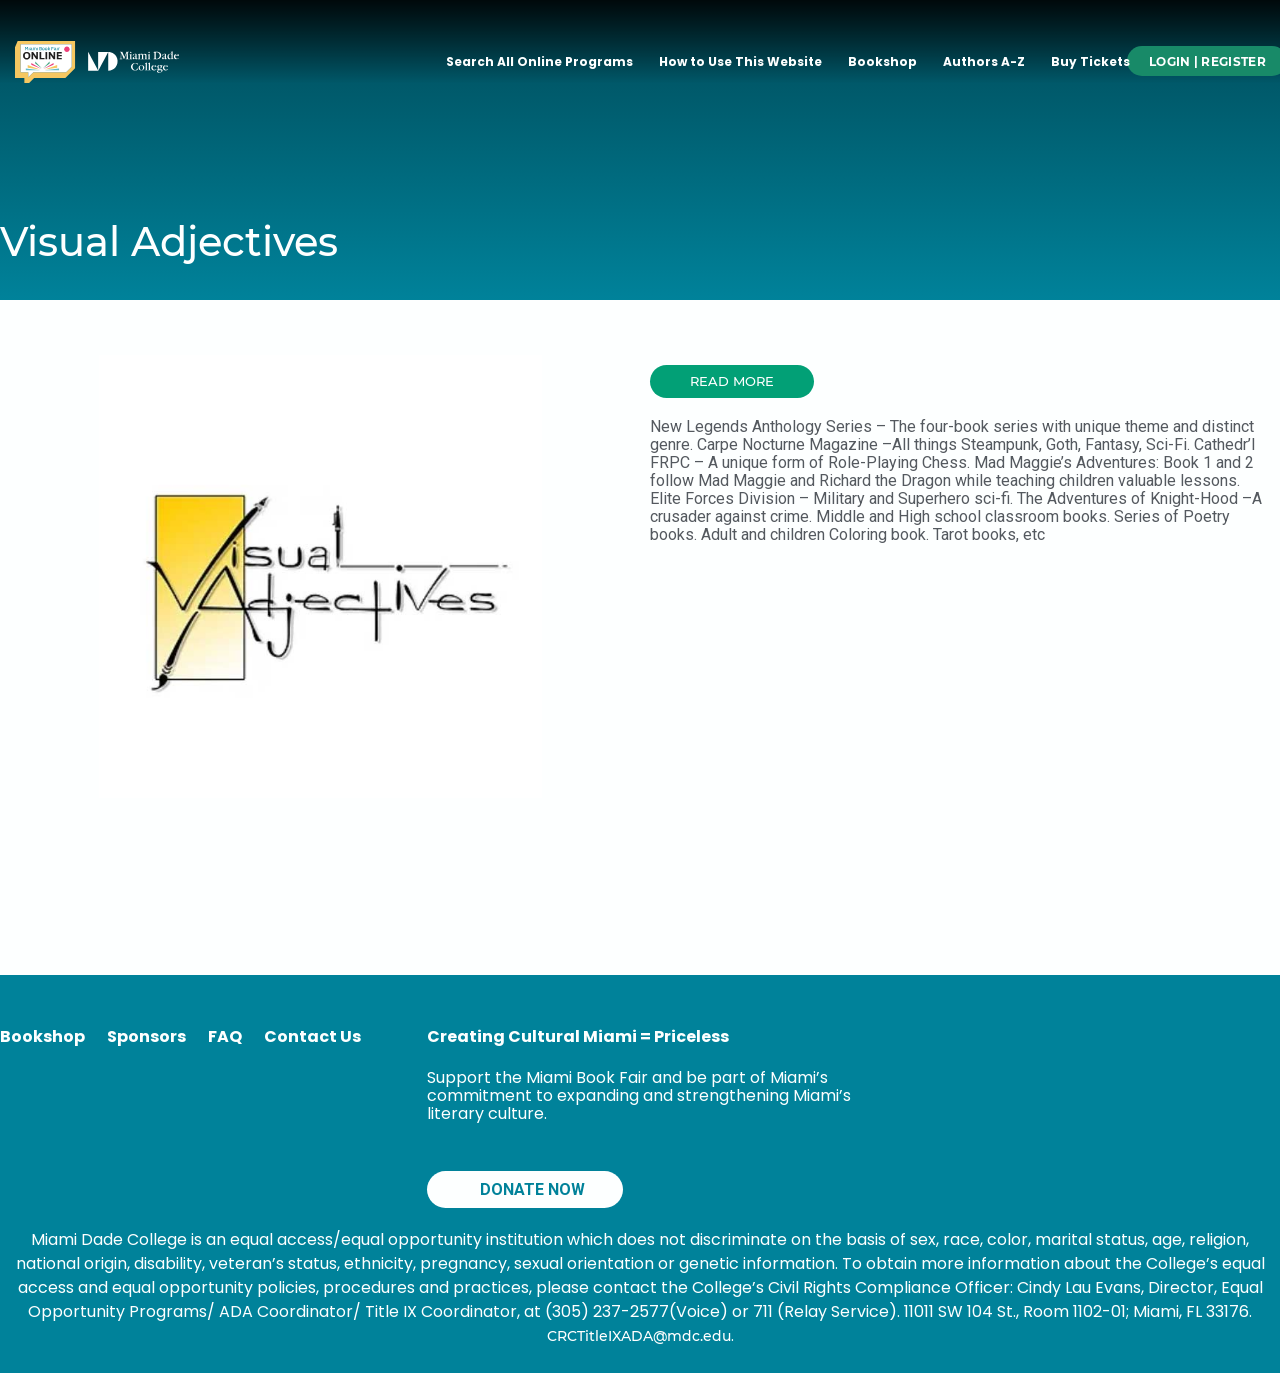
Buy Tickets (1090, 61)
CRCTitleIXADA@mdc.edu (639, 1336)
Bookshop (882, 61)
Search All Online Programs (539, 61)
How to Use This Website (740, 61)
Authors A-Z (984, 61)
